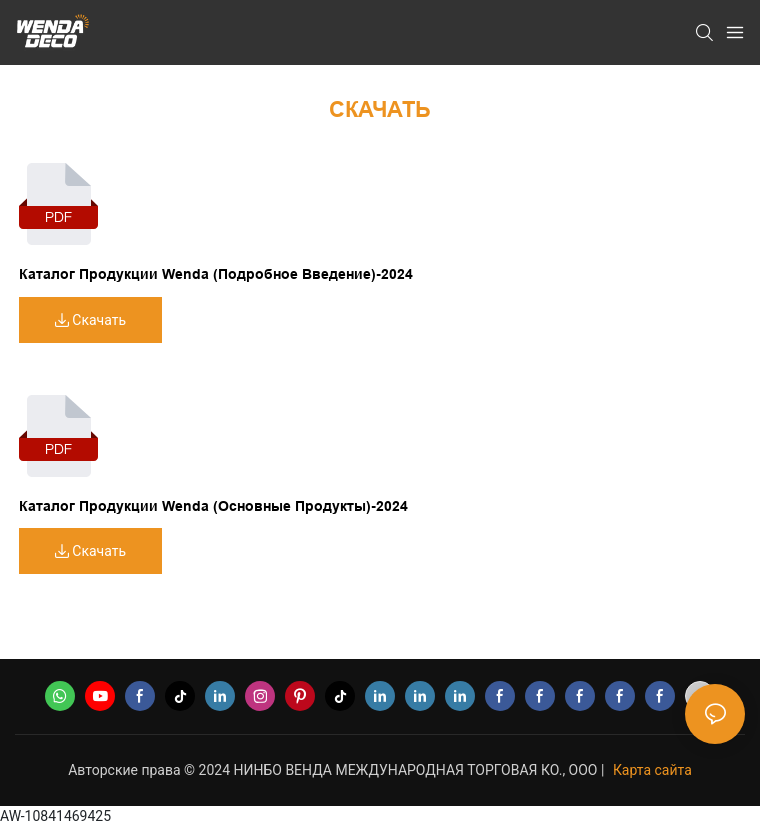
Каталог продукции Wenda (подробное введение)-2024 (216, 274)
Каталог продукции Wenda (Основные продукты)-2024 (213, 506)
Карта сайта (652, 770)
